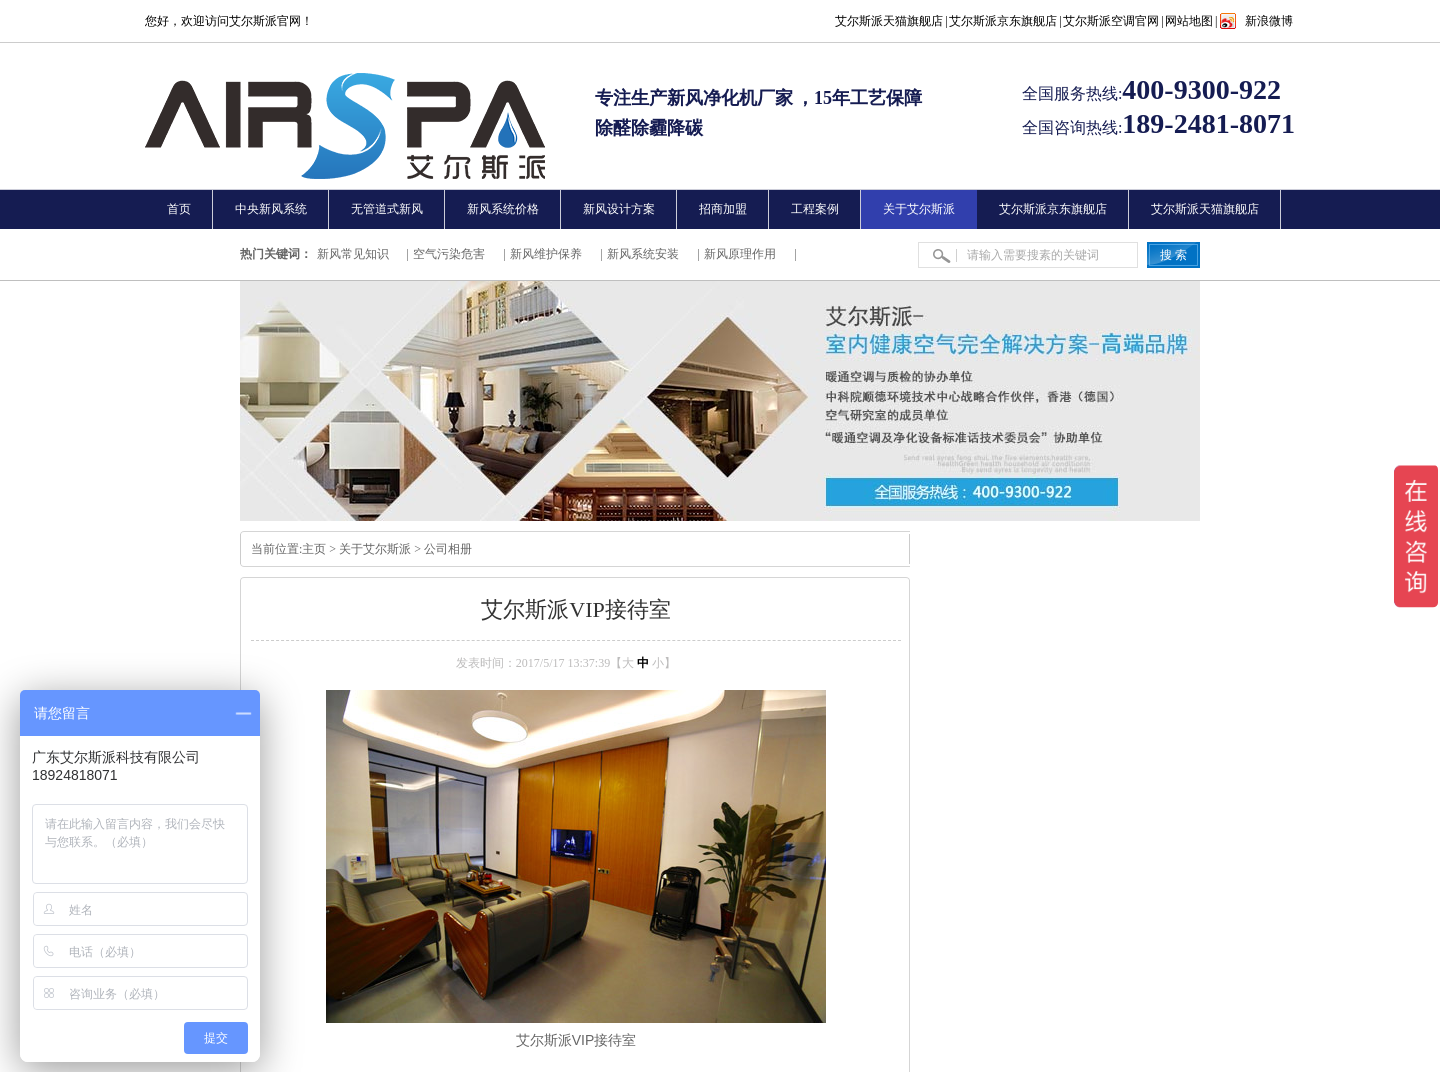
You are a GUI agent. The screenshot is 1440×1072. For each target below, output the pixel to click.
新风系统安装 (643, 254)
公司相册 (448, 549)
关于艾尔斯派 (375, 549)
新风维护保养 (546, 254)
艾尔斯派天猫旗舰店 (889, 21)
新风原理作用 (740, 254)
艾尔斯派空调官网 (1111, 21)
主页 (314, 549)
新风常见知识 (353, 254)
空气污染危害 (449, 254)
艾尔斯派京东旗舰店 (1003, 21)
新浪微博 (1269, 21)
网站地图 (1189, 21)
